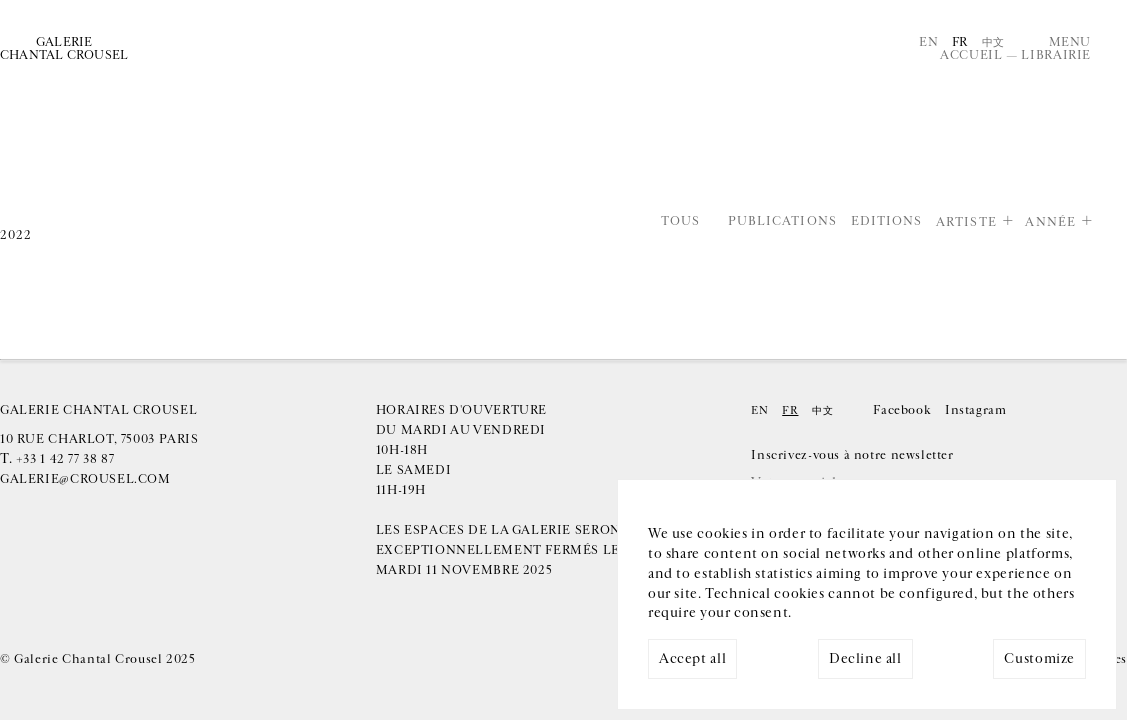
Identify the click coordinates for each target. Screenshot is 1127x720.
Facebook (902, 410)
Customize (1039, 659)
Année (1050, 222)
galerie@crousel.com (85, 479)
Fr (960, 42)
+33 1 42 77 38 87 (65, 459)
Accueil (971, 55)
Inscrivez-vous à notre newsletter (852, 455)
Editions (887, 222)
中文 (993, 42)
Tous (680, 222)
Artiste (966, 222)
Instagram (976, 410)
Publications (782, 222)
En (928, 42)
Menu (1070, 42)
